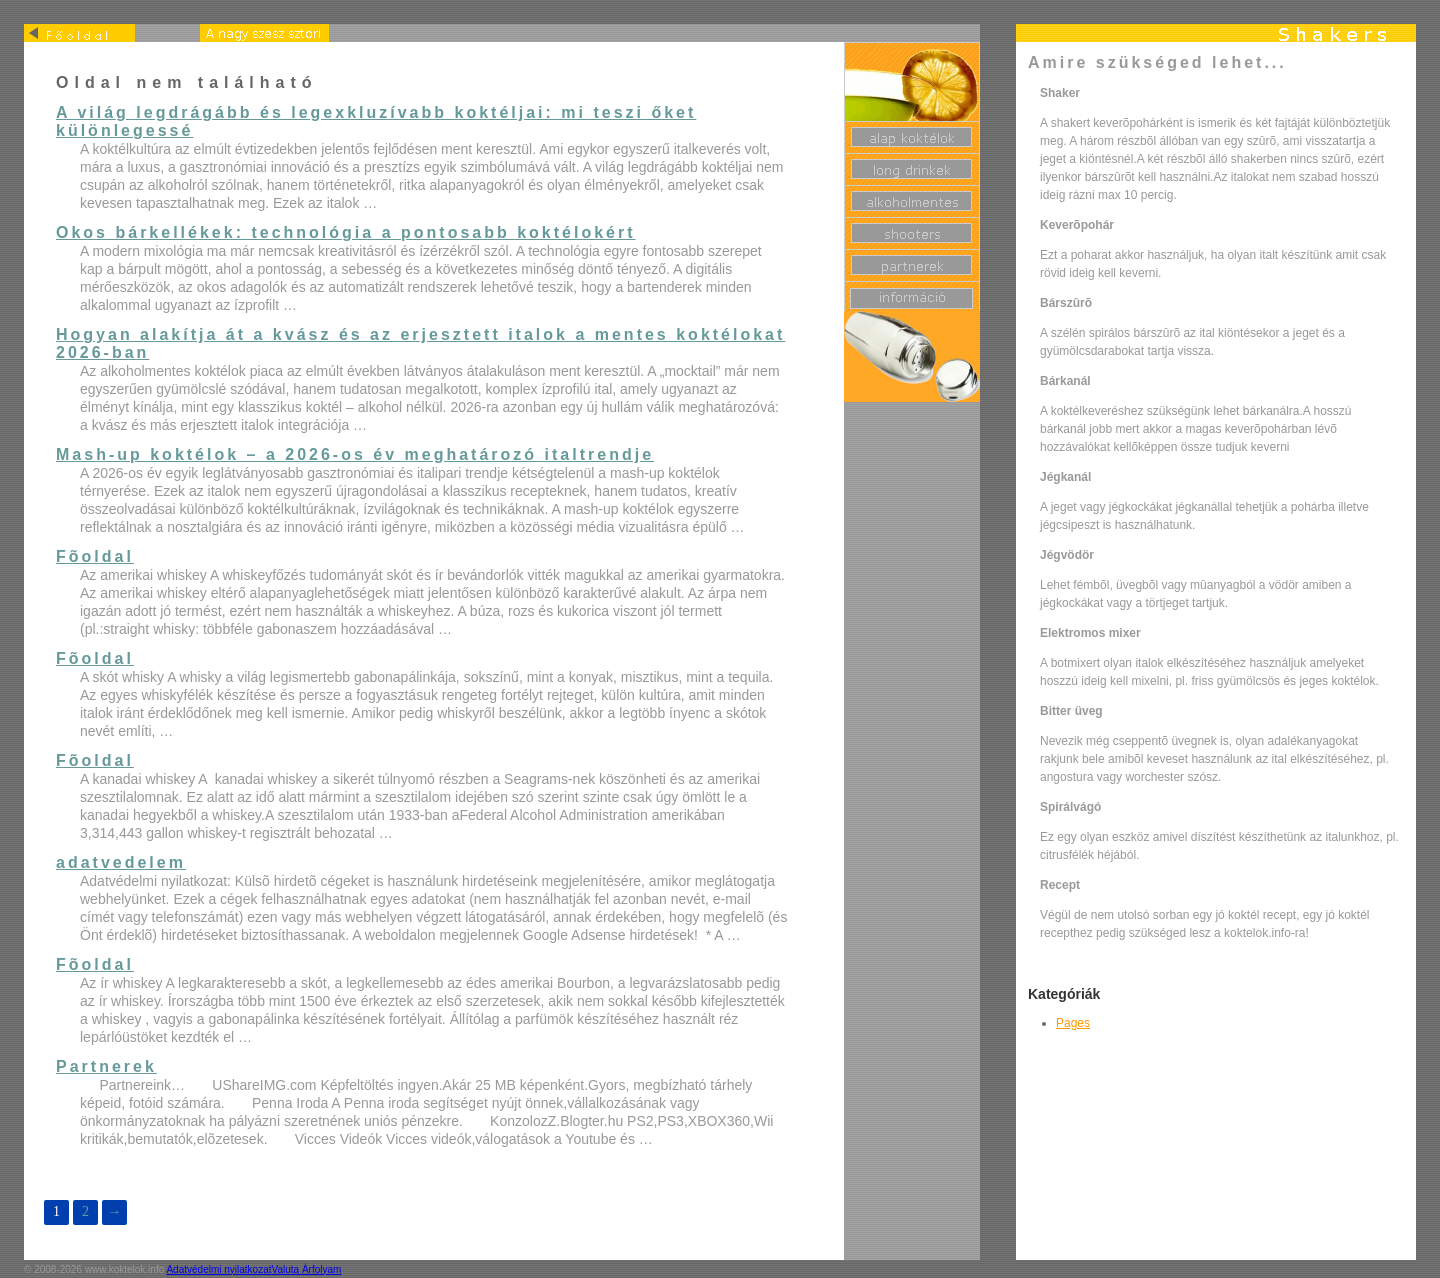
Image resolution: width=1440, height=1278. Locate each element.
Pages (1073, 1023)
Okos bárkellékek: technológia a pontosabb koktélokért (346, 232)
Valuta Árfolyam (307, 1269)
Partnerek (106, 1066)
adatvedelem (121, 862)
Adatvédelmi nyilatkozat (218, 1269)
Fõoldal (95, 556)
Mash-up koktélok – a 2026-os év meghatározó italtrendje (355, 454)
